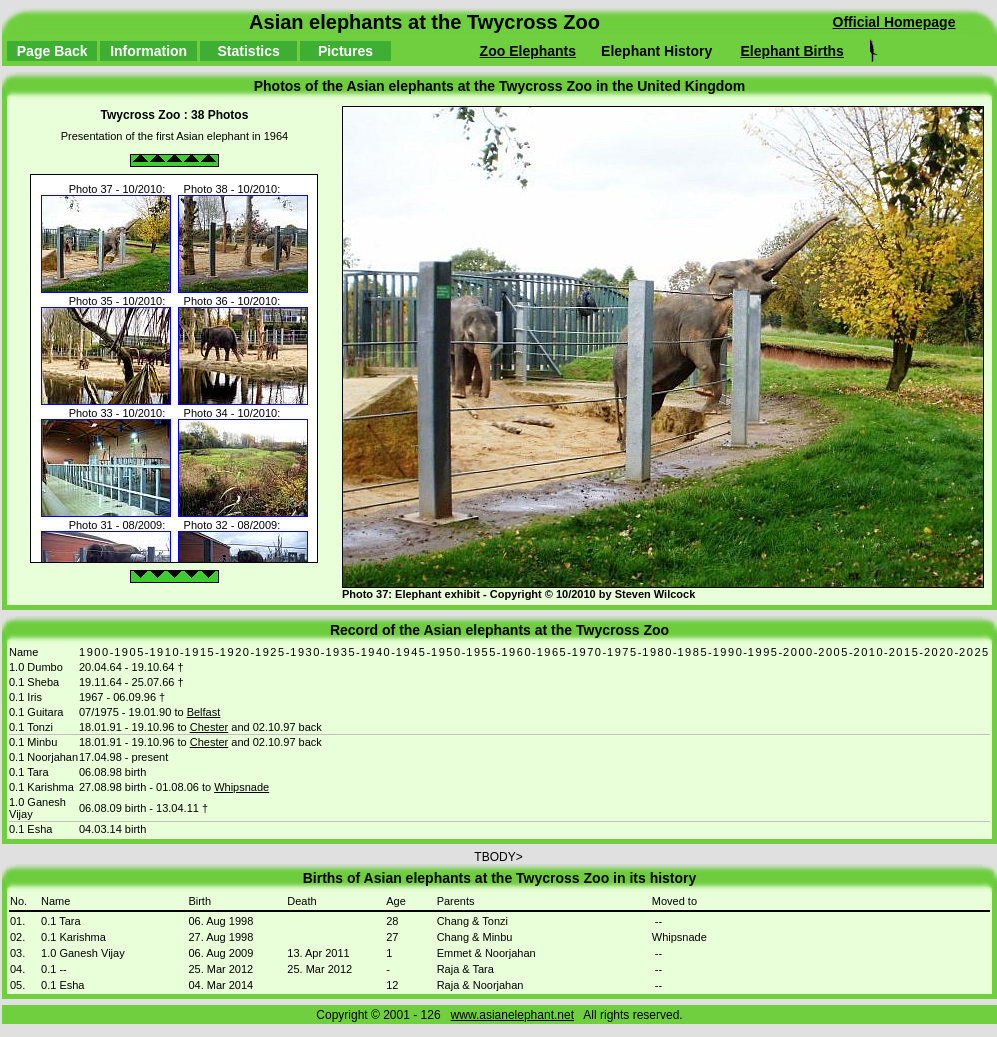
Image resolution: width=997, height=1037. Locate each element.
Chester (209, 727)
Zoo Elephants (528, 51)
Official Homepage (894, 22)
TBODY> (498, 939)
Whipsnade (241, 787)
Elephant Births (791, 51)
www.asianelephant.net (512, 1015)
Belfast (204, 712)
